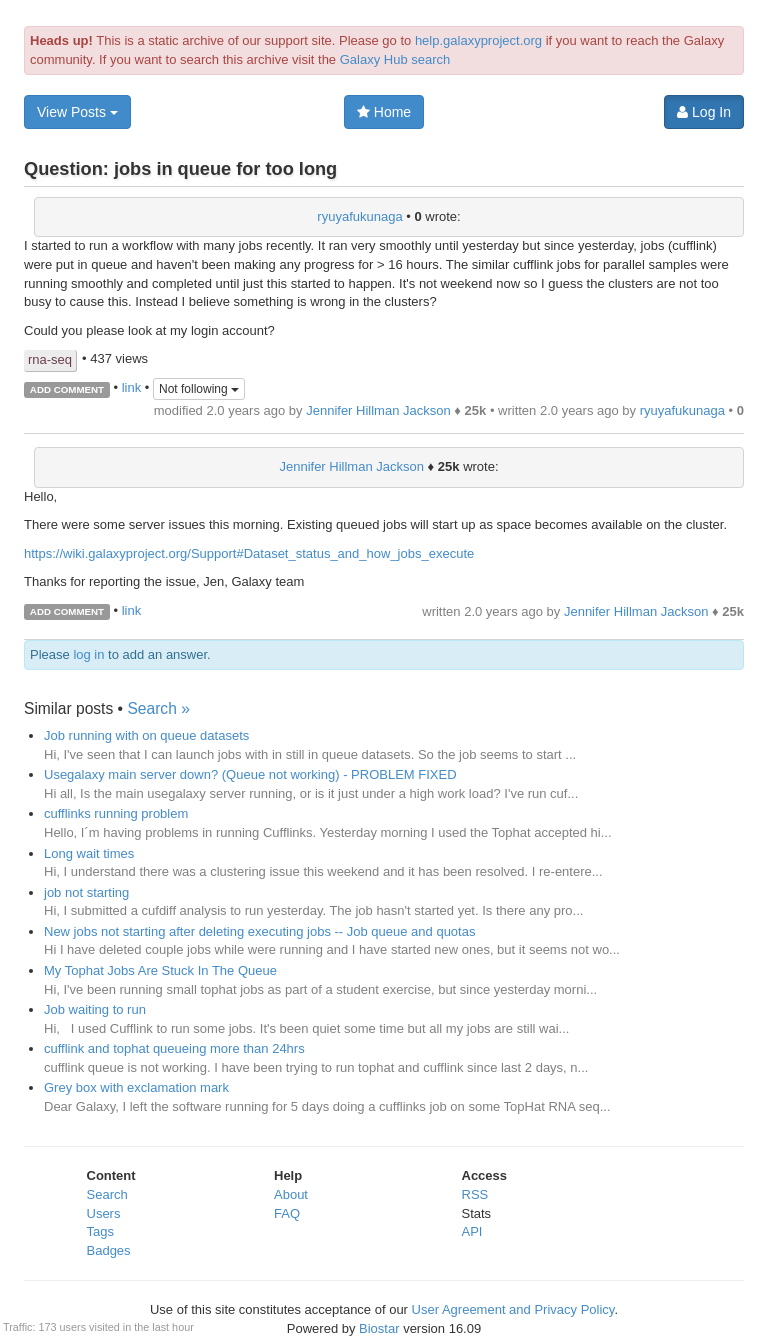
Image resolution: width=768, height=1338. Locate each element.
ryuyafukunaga (359, 216)
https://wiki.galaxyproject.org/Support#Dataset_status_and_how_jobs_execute (249, 553)
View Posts (77, 112)
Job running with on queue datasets (146, 735)
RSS (475, 1194)
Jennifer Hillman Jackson (378, 410)
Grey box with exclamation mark (136, 1087)
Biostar (379, 1328)
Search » (158, 708)
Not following (199, 389)
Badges (109, 1250)
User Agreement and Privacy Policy (513, 1309)
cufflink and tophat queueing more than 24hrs (174, 1048)
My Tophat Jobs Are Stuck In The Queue (160, 970)
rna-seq (50, 359)
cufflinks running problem (116, 813)
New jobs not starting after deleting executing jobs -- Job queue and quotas (259, 931)
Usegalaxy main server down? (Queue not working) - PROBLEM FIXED (250, 774)
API (472, 1231)
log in (88, 654)
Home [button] (384, 112)
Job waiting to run (95, 1009)
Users (104, 1213)
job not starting (86, 892)
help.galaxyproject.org (478, 40)
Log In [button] (704, 112)
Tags (100, 1231)
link (132, 388)
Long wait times (89, 853)
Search (107, 1194)
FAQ (287, 1213)
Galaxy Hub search (395, 59)
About (291, 1194)
